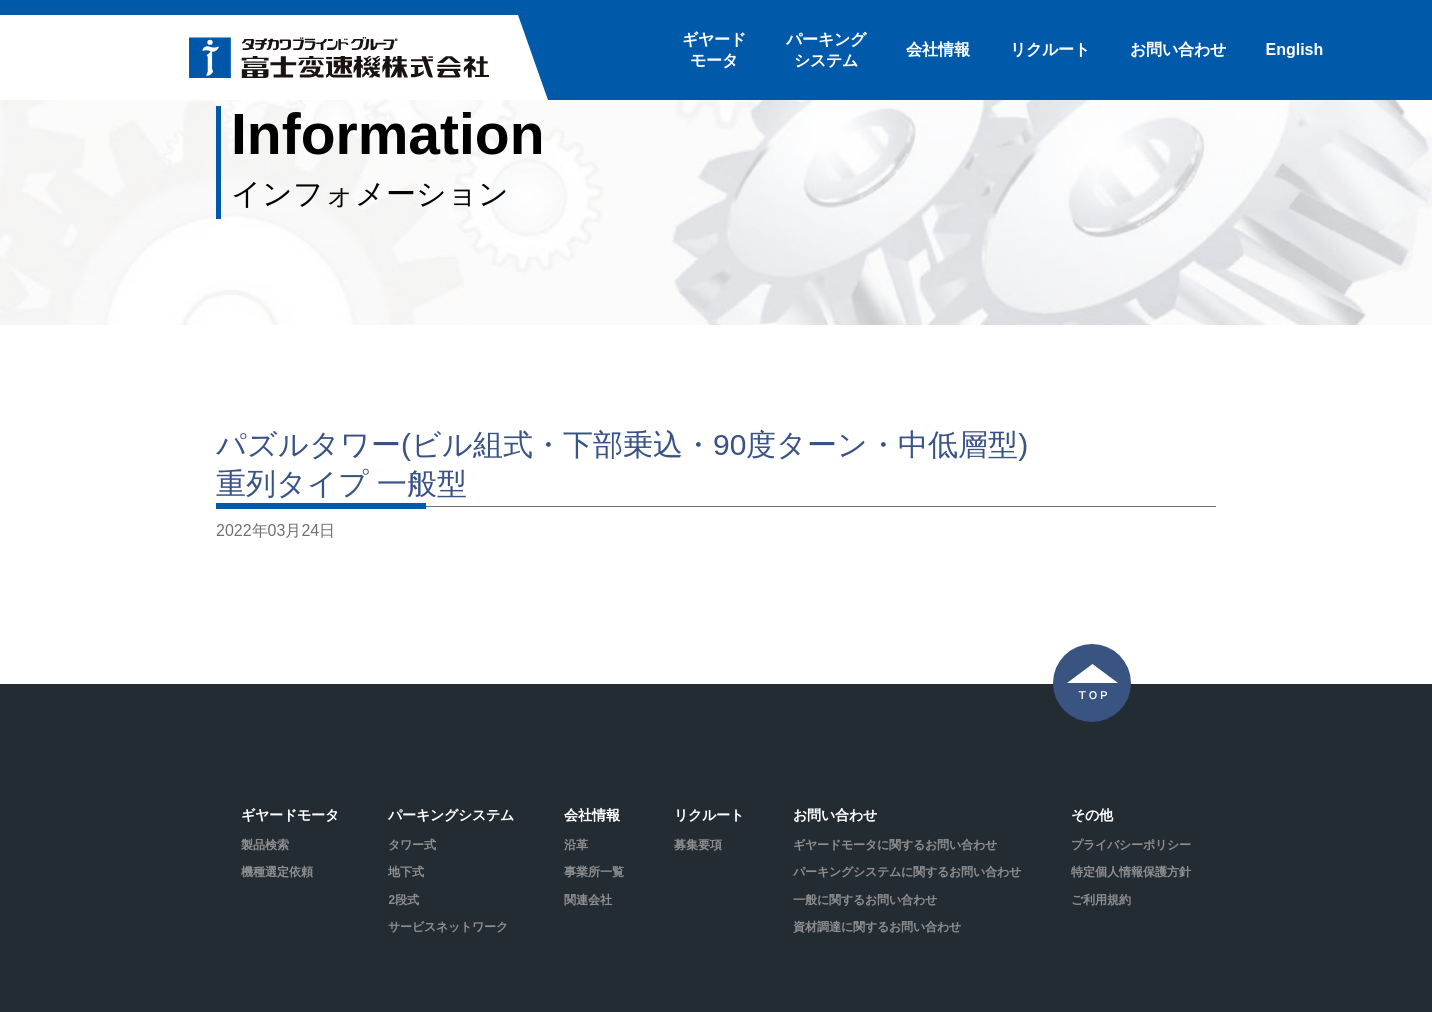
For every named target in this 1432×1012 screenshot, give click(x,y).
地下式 (406, 872)
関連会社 (588, 900)
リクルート (1050, 49)
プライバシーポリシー (1131, 845)
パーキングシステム (826, 50)
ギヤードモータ (714, 50)
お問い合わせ (1178, 49)
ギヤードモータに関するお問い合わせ (895, 845)
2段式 (403, 900)
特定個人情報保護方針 (1131, 872)
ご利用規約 (1101, 900)
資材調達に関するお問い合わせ (877, 927)
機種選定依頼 (277, 872)
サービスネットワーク (448, 927)
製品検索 (265, 845)
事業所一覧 (594, 872)
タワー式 (412, 845)
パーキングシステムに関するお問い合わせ (907, 872)
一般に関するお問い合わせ (865, 900)
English (1295, 49)
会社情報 (938, 49)
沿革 (576, 845)
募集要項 (698, 845)
